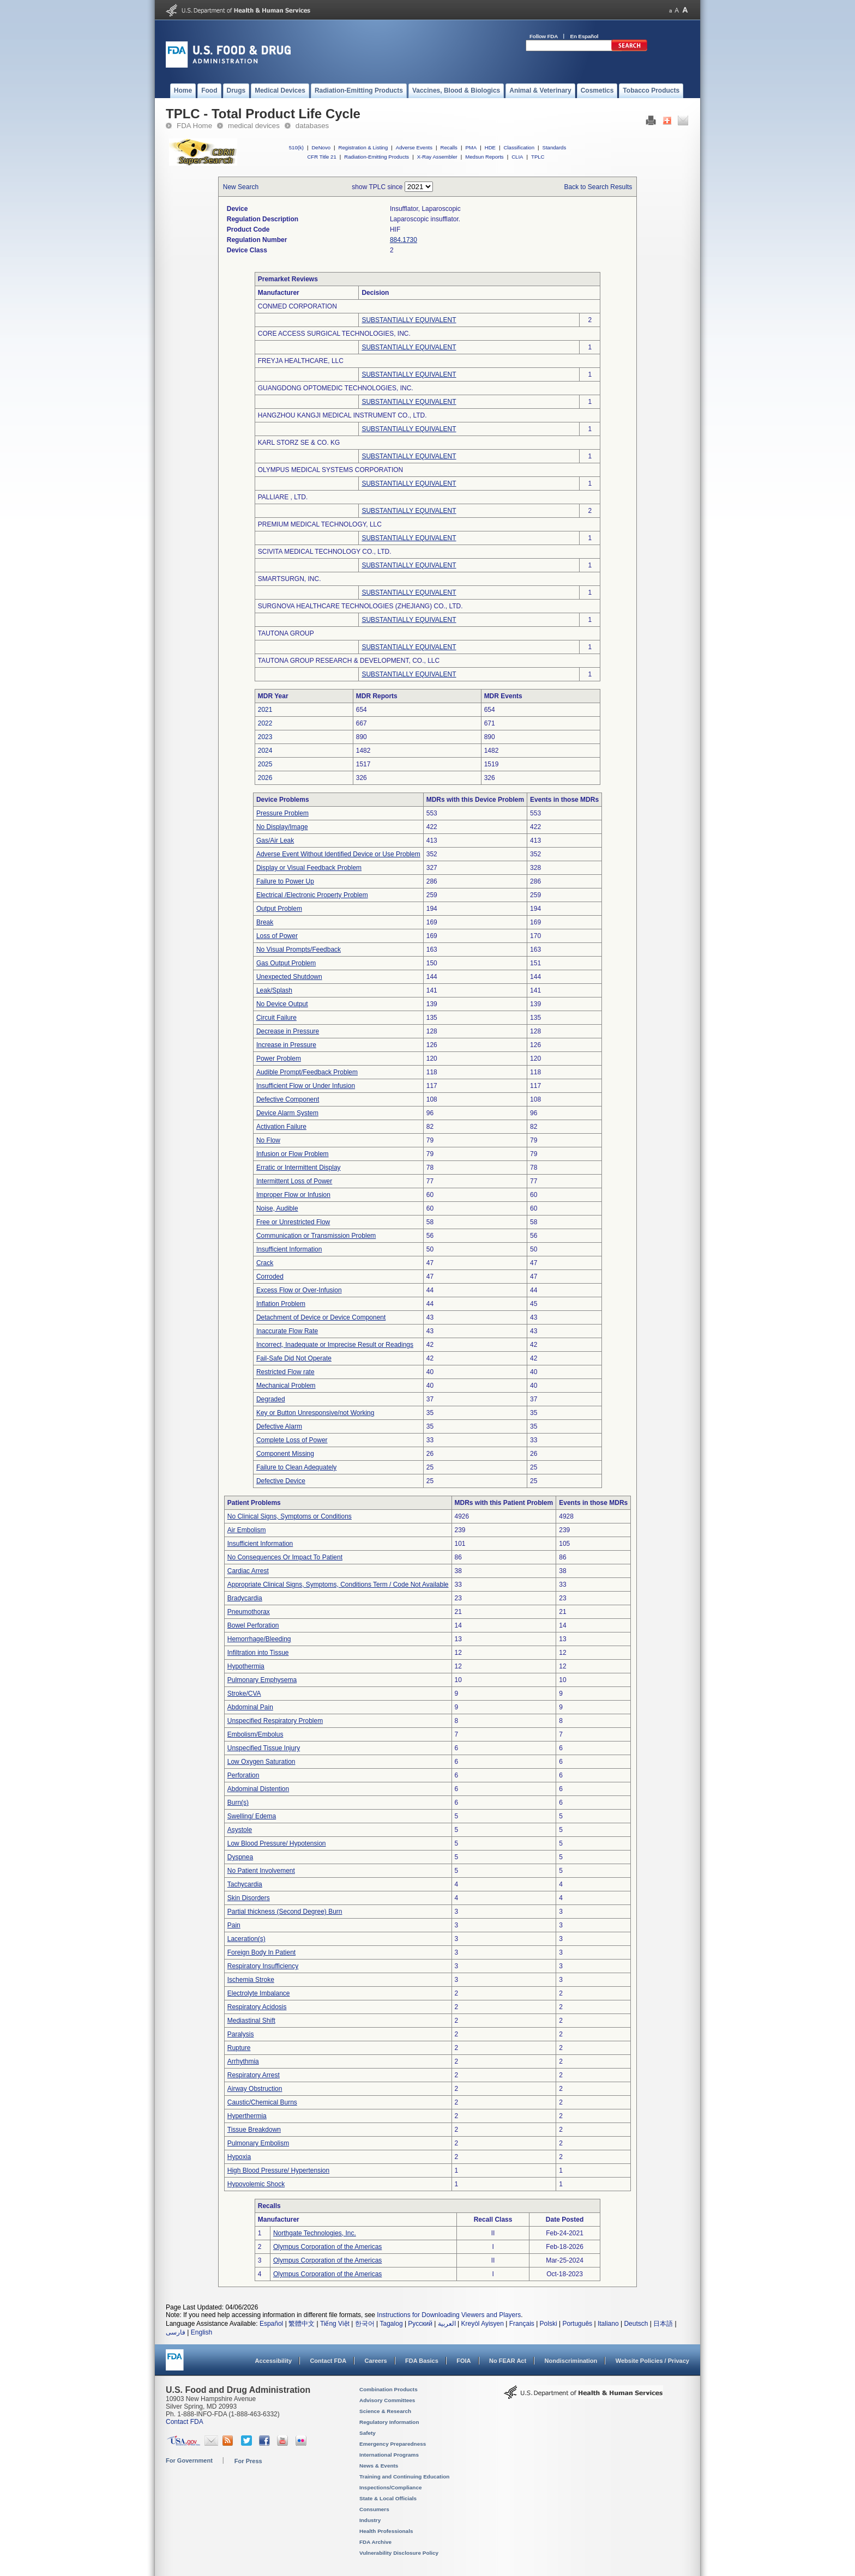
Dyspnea (240, 1857)
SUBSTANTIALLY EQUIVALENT (409, 320)
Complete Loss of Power (292, 1440)
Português (577, 2323)
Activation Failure (281, 1126)
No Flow (268, 1140)
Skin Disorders (248, 1898)
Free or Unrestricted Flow (293, 1222)
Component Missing (285, 1454)
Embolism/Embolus (255, 1734)
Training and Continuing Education (404, 2477)
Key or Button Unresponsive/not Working (315, 1413)
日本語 (663, 2323)
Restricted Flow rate (285, 1372)
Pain (233, 1925)
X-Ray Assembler (437, 157)
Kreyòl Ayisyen (482, 2323)
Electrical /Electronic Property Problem (312, 895)
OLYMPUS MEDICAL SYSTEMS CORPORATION (330, 470)
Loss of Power (277, 936)
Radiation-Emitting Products (376, 157)
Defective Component (287, 1099)
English (201, 2332)
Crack (264, 1263)
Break (264, 922)
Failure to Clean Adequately (296, 1467)
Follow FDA (543, 36)
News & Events (378, 2466)
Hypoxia (239, 2157)
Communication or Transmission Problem (316, 1235)
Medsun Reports (484, 157)
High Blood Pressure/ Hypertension (278, 2170)
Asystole (239, 1830)
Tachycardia (244, 1884)
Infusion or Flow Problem (292, 1154)
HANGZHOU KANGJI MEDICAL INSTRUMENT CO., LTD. (342, 415)
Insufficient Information (289, 1249)
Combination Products (388, 2389)
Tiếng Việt (335, 2323)
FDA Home (194, 126)
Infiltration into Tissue (258, 1652)
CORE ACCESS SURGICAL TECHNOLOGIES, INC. (334, 333)
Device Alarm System (287, 1113)
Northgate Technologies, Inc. (314, 2233)
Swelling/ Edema (251, 1816)
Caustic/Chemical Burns (262, 2102)
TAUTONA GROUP (286, 633)
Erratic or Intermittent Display (298, 1167)
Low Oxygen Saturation (261, 1761)
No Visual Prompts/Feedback (298, 949)
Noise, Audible (277, 1208)
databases (312, 126)
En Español (584, 36)
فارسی (175, 2332)
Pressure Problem (282, 813)
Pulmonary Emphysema (262, 1680)
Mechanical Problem (286, 1385)
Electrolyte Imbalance (258, 1993)
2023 (265, 737)
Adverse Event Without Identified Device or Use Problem (338, 854)
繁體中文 (301, 2323)
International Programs (389, 2455)
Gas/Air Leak (275, 840)
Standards (555, 147)
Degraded (270, 1399)
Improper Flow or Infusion (293, 1195)
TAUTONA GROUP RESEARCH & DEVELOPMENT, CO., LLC (348, 660)
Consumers (374, 2509)
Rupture (239, 2048)
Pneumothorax (248, 1612)
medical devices (254, 126)
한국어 (365, 2323)
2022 (265, 723)
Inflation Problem (280, 1304)
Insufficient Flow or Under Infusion (305, 1086)
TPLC (538, 157)
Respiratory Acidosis (257, 2007)
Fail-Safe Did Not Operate (294, 1358)
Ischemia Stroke (250, 1980)
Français (521, 2323)
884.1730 (403, 240)
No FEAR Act (507, 2360)
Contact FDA (328, 2360)
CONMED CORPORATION (297, 306)
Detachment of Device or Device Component (321, 1317)
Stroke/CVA (244, 1693)
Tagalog (391, 2323)
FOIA (463, 2360)
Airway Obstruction (254, 2089)
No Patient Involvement (261, 1870)
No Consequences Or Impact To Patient (284, 1557)
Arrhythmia (243, 2061)
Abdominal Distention (258, 1789)
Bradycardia (244, 1598)
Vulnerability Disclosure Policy (398, 2553)
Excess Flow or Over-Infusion (299, 1290)
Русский (420, 2323)
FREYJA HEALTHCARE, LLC (301, 361)
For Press (248, 2461)
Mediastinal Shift (251, 2020)
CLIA (517, 157)
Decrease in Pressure (287, 1031)
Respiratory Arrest (253, 2075)
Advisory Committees (387, 2400)
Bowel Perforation (253, 1625)
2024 (265, 750)
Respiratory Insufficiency (263, 1966)
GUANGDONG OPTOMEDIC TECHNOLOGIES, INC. (335, 388)
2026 (265, 778)
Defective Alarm (279, 1426)
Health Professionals (386, 2531)
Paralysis (240, 2034)
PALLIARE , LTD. (283, 497)
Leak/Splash (274, 990)
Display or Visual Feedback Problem (309, 868)
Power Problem (278, 1058)
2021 (265, 709)
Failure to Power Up (285, 881)
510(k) (296, 147)
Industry (370, 2520)
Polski (548, 2323)
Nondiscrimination (571, 2360)
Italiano (608, 2323)
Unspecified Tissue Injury (263, 1748)
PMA (471, 147)
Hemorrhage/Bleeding (259, 1639)
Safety (367, 2433)
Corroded (270, 1276)
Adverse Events (414, 147)
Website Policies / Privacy (652, 2360)
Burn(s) (238, 1802)
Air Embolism (246, 1530)
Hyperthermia (247, 2116)
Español (271, 2323)
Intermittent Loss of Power (294, 1181)
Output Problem (279, 908)
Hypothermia (245, 1666)
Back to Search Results (598, 187)
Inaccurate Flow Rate (287, 1331)
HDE (490, 147)
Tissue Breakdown (254, 2129)
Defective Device (280, 1481)
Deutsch (636, 2323)
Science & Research (385, 2411)
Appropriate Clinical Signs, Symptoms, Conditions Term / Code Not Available (338, 1584)
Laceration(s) (246, 1939)
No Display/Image (282, 827)
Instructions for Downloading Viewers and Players (449, 2315)
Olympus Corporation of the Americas (327, 2247)
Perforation (243, 1775)
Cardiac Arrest (248, 1571)
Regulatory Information (389, 2422)
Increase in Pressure (286, 1045)
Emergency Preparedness (392, 2444)
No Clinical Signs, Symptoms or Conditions (289, 1516)
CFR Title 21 (321, 157)
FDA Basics (421, 2360)
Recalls (448, 147)
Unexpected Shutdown (289, 977)
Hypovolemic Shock (256, 2184)
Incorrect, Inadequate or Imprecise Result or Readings (334, 1345)
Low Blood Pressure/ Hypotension (276, 1843)
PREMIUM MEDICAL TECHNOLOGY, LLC (320, 524)
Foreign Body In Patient (261, 1952)
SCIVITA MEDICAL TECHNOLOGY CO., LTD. (325, 551)
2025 (265, 764)
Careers (376, 2360)
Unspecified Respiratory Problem (275, 1721)
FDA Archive (375, 2542)
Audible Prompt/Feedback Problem (307, 1072)
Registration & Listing (363, 147)
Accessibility (273, 2360)
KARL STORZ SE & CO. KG (299, 442)
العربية (447, 2323)
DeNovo (320, 147)
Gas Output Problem (286, 963)
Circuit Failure (276, 1017)
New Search (240, 187)
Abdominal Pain (250, 1707)
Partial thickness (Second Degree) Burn (284, 1911)
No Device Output (282, 1004)
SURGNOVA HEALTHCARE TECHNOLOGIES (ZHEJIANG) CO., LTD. (360, 606)
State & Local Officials (388, 2498)
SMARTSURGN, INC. (289, 579)
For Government (189, 2460)
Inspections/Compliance (390, 2487)
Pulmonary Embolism (258, 2143)
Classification (518, 147)
